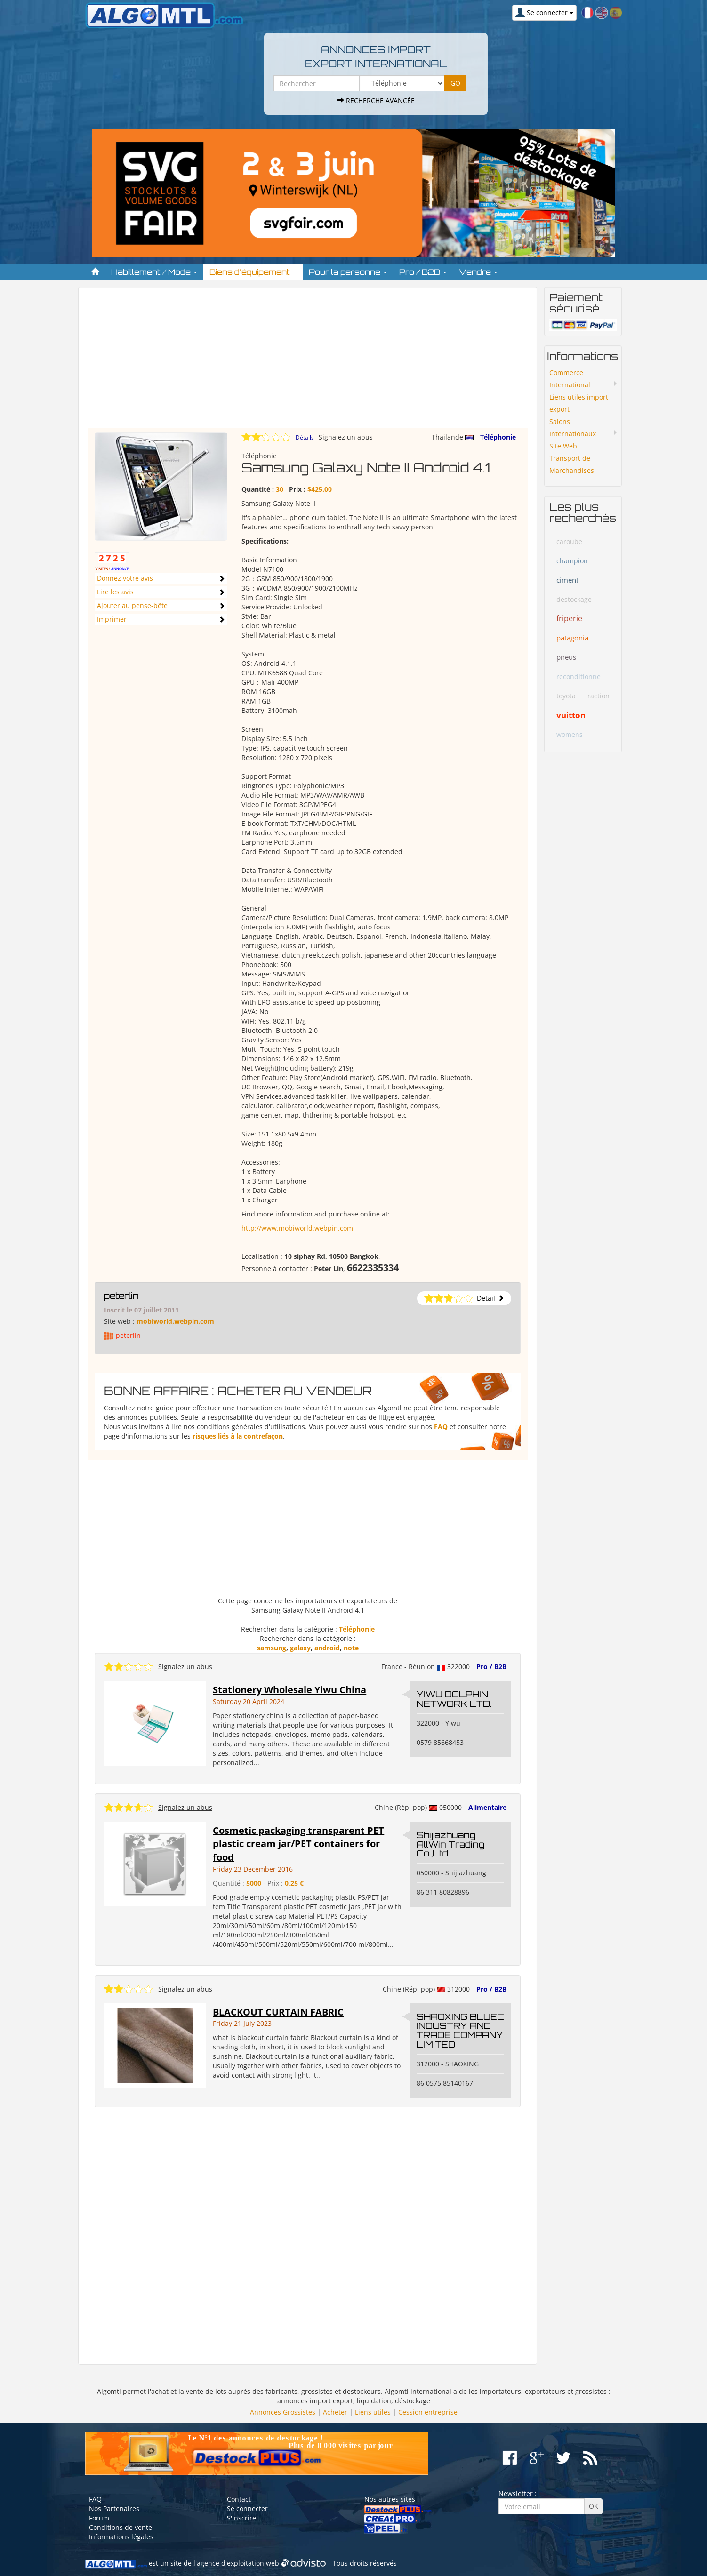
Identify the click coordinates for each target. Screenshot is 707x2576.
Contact (239, 2499)
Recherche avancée (376, 100)
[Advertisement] (308, 362)
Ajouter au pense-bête (132, 605)
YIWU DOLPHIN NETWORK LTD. (454, 1699)
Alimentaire (487, 1807)
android (327, 1647)
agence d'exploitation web (238, 2563)
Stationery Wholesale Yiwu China (289, 1689)
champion (572, 560)
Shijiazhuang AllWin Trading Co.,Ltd (450, 1844)
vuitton (571, 715)
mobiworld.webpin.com (175, 1321)
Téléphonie (498, 436)
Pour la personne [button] (348, 272)
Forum (99, 2517)
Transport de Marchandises (571, 464)
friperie (569, 618)
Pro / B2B (491, 1666)
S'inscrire (241, 2517)
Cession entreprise (428, 2412)
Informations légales (121, 2536)
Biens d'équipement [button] (253, 272)
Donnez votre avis (125, 578)
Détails (305, 437)
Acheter (335, 2412)
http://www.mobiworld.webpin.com (297, 1228)
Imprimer (112, 619)
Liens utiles (373, 2412)
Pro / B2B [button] (423, 272)
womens (569, 734)
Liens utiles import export (578, 403)
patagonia (572, 637)
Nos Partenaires (114, 2508)
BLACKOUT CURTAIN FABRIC (278, 2012)
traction (597, 695)
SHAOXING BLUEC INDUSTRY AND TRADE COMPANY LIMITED (460, 2030)
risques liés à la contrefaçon (238, 1436)
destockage (574, 599)
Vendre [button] (478, 272)
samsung (271, 1647)
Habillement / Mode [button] (154, 272)
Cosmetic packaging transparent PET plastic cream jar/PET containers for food (298, 1844)
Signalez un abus (346, 436)
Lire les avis (115, 591)
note (351, 1647)
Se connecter (247, 2508)
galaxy (300, 1647)
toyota (566, 695)
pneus (566, 657)
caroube (569, 541)
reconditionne (578, 676)
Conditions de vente (120, 2527)
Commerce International (569, 378)
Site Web (563, 445)
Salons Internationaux (572, 427)
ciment (567, 579)
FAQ (441, 1426)
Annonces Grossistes (282, 2412)
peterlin (121, 1295)
